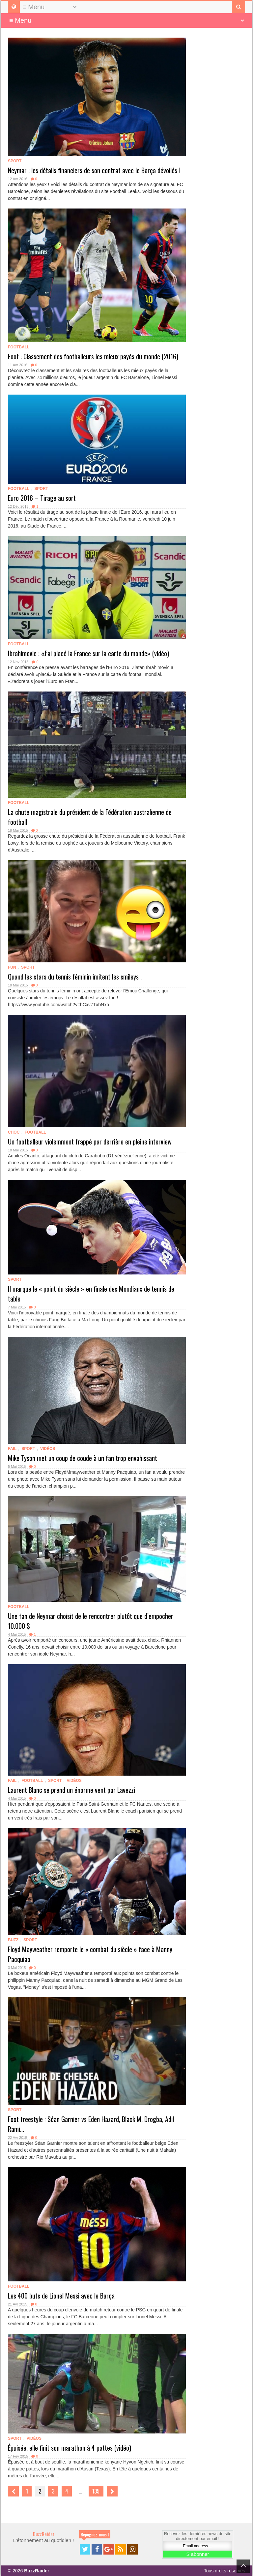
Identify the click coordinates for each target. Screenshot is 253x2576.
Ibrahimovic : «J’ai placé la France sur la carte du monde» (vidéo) (88, 653)
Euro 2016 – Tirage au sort (42, 498)
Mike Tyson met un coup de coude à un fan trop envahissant (82, 1458)
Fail (12, 1448)
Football (18, 347)
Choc (13, 1132)
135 (95, 2491)
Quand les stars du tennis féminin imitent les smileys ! (75, 977)
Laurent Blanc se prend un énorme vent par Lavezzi (71, 1790)
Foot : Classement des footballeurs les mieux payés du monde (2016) (93, 356)
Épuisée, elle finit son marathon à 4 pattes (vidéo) (69, 2448)
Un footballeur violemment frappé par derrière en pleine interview (90, 1141)
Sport (14, 161)
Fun (12, 967)
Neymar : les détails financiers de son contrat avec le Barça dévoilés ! (94, 170)
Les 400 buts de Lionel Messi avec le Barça (61, 2296)
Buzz (13, 1940)
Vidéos (47, 1448)
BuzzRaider (43, 2533)
